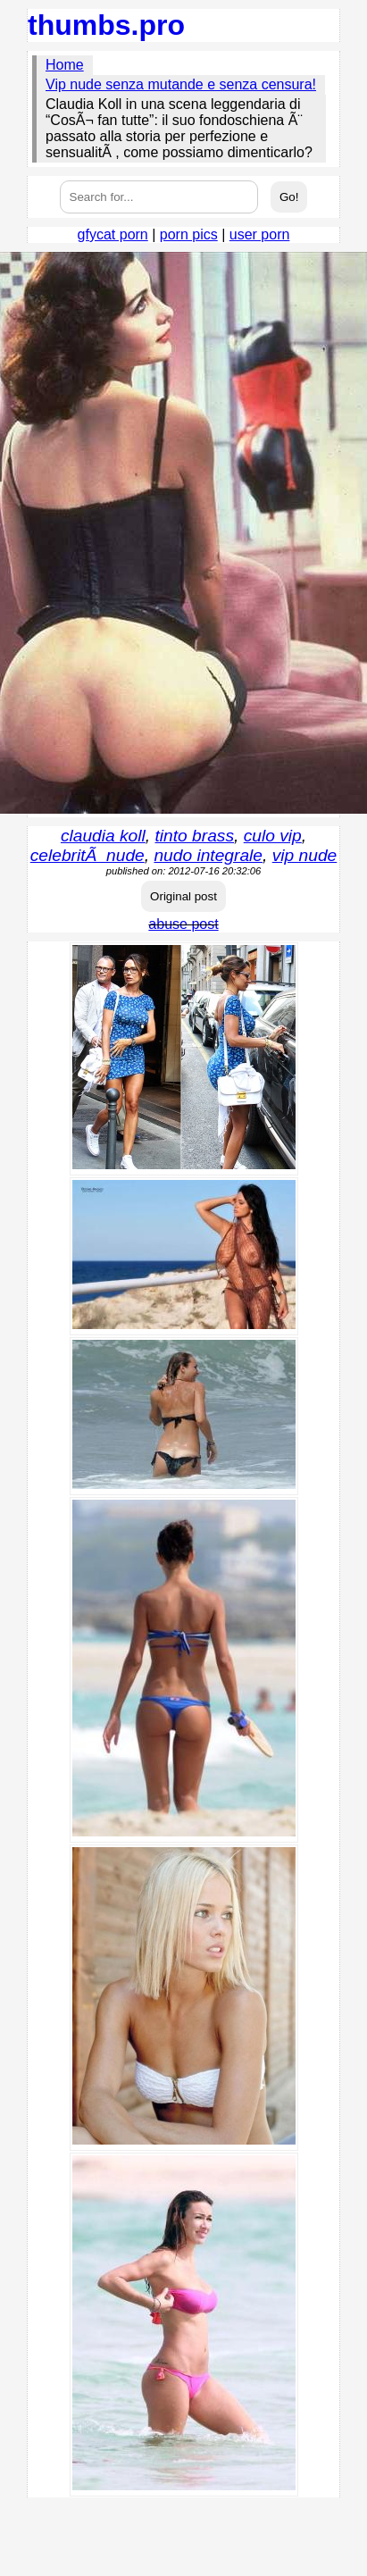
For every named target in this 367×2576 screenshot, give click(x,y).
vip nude (305, 855)
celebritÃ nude (87, 855)
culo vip (273, 835)
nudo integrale (208, 855)
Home (65, 64)
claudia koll (103, 835)
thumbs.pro (106, 25)
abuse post (183, 924)
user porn (259, 234)
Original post (183, 896)
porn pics (189, 234)
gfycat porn (113, 234)
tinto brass (195, 835)
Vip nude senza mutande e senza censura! (181, 84)
